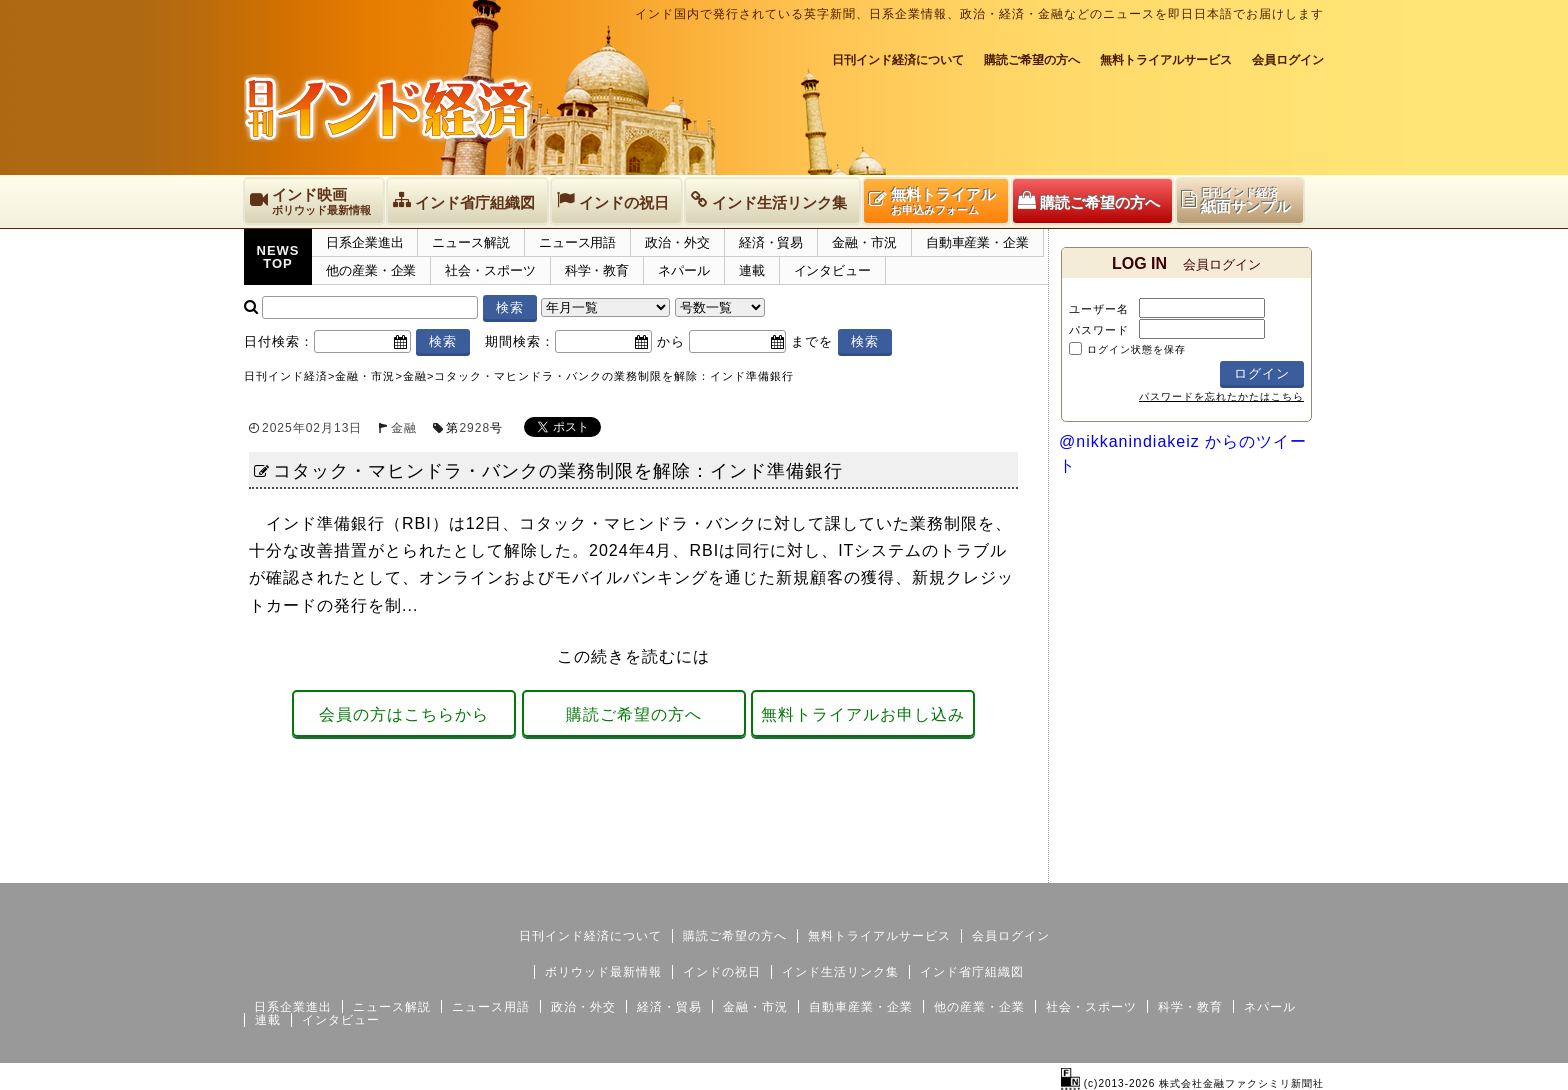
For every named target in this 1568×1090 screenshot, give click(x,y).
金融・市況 (864, 242)
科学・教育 (597, 270)
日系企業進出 (364, 242)
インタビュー (832, 270)
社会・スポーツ (490, 270)
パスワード (1099, 330)
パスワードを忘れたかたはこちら (1221, 396)
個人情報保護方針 (1276, 867)
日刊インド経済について (898, 60)
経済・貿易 (771, 242)
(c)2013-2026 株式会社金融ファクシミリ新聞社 (1192, 1083)
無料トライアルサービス (1166, 60)
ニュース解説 (470, 242)
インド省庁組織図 (972, 972)
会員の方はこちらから (404, 714)
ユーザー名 (1099, 309)
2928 (474, 428)
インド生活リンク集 (840, 972)
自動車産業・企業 (977, 242)
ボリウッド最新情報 (603, 972)
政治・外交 (677, 242)
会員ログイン (1288, 60)
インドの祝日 (722, 972)
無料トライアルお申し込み (863, 714)
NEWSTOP (278, 257)
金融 (404, 428)
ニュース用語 (577, 242)
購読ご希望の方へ (1032, 60)
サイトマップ (1172, 867)
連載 (752, 270)
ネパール (684, 270)
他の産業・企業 (371, 270)
